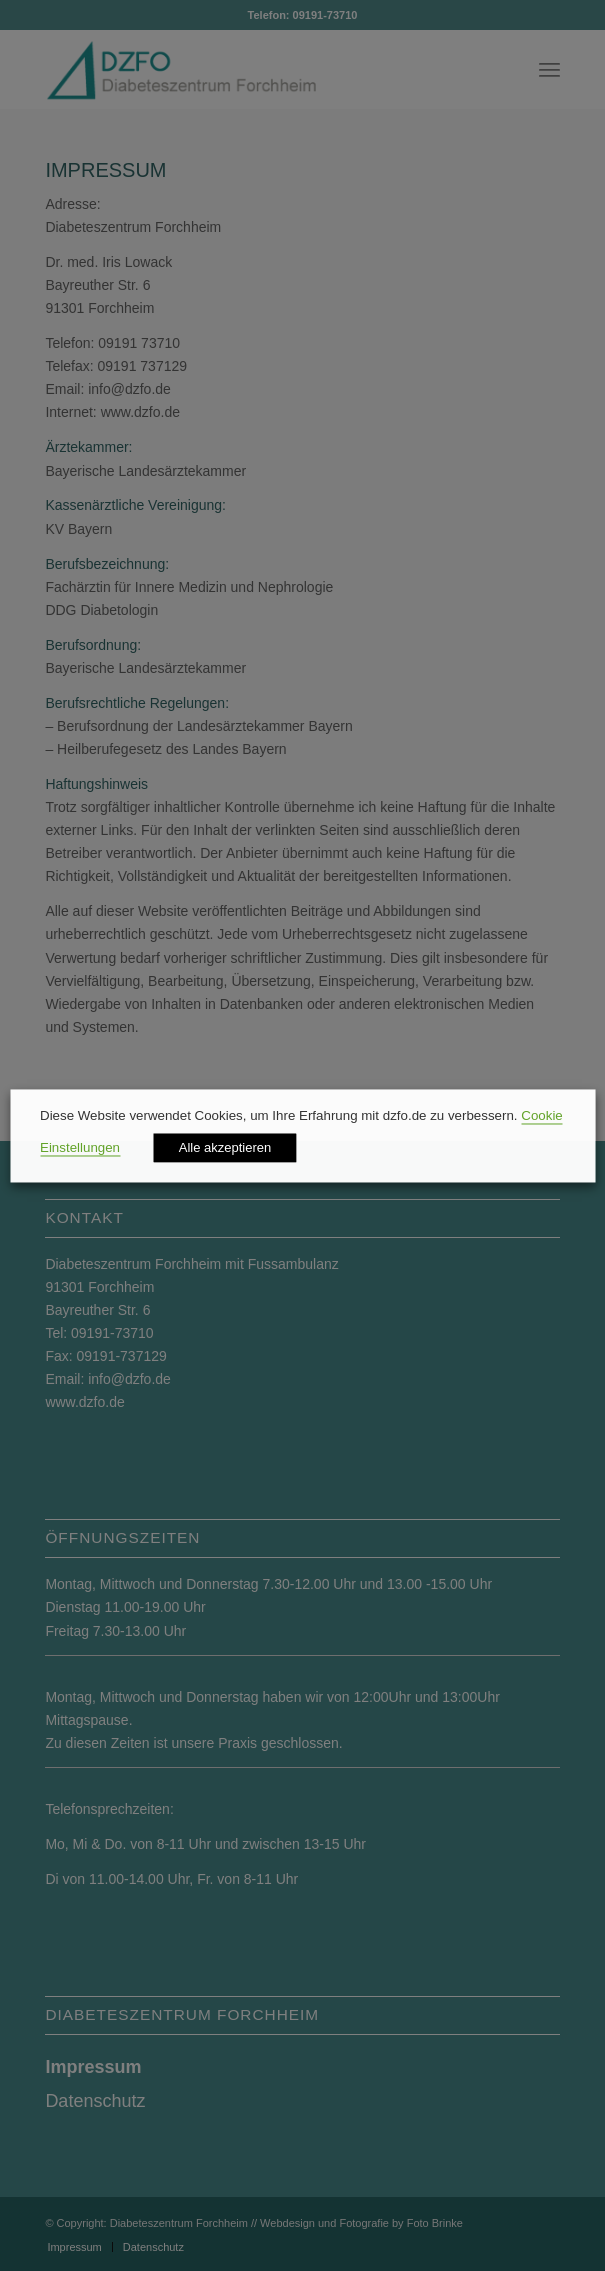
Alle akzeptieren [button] (225, 1147)
